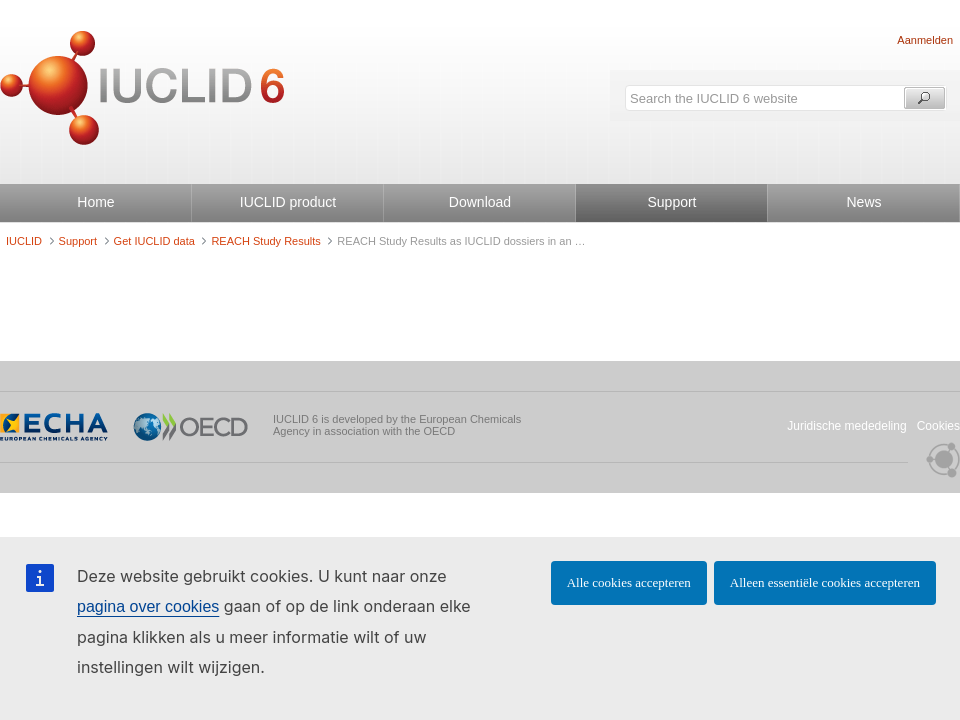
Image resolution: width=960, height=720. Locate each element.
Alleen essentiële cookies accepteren (825, 582)
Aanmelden (925, 40)
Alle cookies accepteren (629, 582)
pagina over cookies (148, 606)
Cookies (938, 426)
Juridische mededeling (846, 426)
